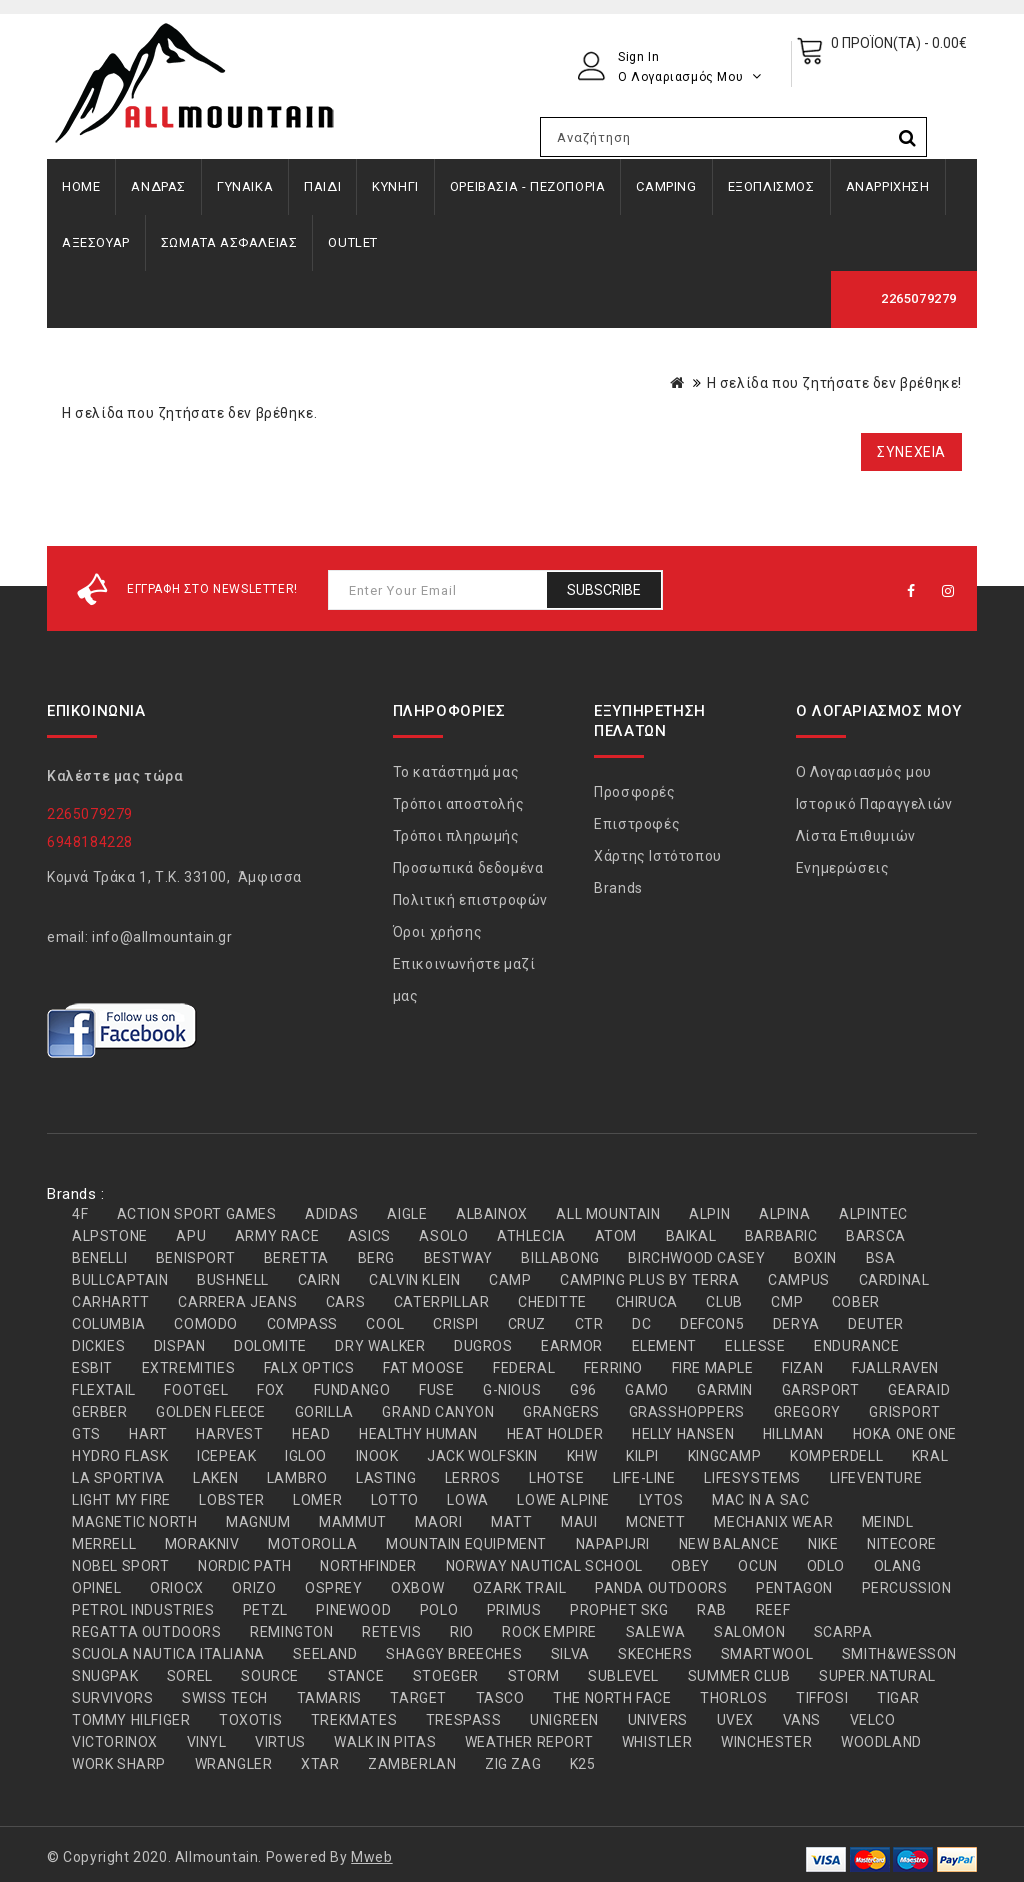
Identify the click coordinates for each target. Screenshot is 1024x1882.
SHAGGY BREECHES (454, 1654)
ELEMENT (664, 1346)
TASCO (500, 1698)
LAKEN (215, 1478)
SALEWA (656, 1632)
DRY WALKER (380, 1346)
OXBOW (417, 1588)
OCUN (757, 1566)
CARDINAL (894, 1280)
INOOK (377, 1456)
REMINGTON (291, 1632)
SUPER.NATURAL (877, 1676)
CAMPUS (799, 1280)
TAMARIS (329, 1698)
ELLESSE (755, 1346)
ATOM (616, 1236)
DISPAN (180, 1346)
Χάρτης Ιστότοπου (658, 856)
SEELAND (325, 1654)
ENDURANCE (856, 1346)
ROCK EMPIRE (549, 1632)
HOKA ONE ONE (905, 1434)
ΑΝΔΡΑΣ (158, 186)
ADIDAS (332, 1214)
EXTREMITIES (189, 1368)
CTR (589, 1324)
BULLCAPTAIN (120, 1280)
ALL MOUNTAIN (608, 1214)
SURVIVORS (112, 1698)
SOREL (190, 1676)
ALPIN (709, 1214)
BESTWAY (458, 1258)
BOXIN (815, 1258)
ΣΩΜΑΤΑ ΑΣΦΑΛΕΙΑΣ (229, 242)
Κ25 (583, 1764)
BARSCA (876, 1236)
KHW (582, 1456)
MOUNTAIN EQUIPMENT (466, 1544)
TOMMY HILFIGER (131, 1720)
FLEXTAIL (104, 1390)
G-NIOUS (512, 1390)
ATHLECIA (531, 1236)
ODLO (826, 1566)
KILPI (642, 1456)
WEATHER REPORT (529, 1742)
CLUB (724, 1302)
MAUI (579, 1522)
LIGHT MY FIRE (121, 1500)
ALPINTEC (873, 1214)
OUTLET (353, 242)
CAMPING (666, 186)
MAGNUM (258, 1522)
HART (148, 1434)
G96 (583, 1390)
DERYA (796, 1324)
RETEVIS (391, 1632)
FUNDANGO (352, 1390)
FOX (271, 1390)
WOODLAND (881, 1742)
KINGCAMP (725, 1456)
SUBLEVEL (623, 1676)
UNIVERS (658, 1720)
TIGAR (898, 1698)
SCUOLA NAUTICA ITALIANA (168, 1654)
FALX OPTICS (309, 1368)
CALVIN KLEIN (414, 1280)
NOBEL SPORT (121, 1566)
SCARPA (843, 1632)
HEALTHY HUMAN (418, 1434)
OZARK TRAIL (520, 1588)
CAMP (510, 1280)
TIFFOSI (822, 1698)
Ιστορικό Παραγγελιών (874, 804)
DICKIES (98, 1346)
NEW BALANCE (729, 1544)
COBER (856, 1302)
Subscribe (604, 590)
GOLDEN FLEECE (211, 1412)
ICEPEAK (226, 1456)
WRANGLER (234, 1764)
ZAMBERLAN (412, 1764)
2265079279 (919, 298)
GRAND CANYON (438, 1412)
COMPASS (302, 1324)
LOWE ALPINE (563, 1500)
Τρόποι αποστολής (459, 804)
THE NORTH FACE (612, 1698)
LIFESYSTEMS (752, 1478)
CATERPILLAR (442, 1302)
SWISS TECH (225, 1698)
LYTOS (661, 1500)
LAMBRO (297, 1478)
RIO (462, 1632)
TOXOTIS (250, 1720)
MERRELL (104, 1544)
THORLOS (733, 1698)
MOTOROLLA (312, 1544)
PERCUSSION (907, 1588)
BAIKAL (691, 1236)
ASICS (369, 1236)
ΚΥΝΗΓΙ (395, 186)
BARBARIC (781, 1236)
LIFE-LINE (644, 1478)
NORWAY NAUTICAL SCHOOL (544, 1566)
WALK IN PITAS (385, 1742)
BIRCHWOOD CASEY (696, 1258)
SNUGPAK (105, 1676)
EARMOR (572, 1346)
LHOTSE (557, 1478)
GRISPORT (904, 1412)
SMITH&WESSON (899, 1654)
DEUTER (876, 1324)
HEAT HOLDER (555, 1434)
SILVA (570, 1654)
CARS (345, 1302)
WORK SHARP (119, 1764)
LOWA (467, 1500)
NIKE (823, 1544)
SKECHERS (655, 1654)
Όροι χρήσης (438, 932)
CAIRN (319, 1280)
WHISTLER (657, 1742)
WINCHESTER (766, 1742)
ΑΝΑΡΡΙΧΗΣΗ (888, 186)
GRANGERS (561, 1412)
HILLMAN (793, 1434)
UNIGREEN (564, 1720)
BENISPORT (195, 1258)
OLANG (898, 1566)
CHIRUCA (647, 1302)
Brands (618, 888)
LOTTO (395, 1500)
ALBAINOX (492, 1214)
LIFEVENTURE (876, 1478)
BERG (376, 1258)
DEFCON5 (712, 1324)
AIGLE (407, 1214)
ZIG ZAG (513, 1764)
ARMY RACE (277, 1236)
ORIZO (254, 1588)
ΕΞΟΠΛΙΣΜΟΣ (771, 186)
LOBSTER (231, 1500)
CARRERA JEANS (237, 1302)
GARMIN (725, 1390)
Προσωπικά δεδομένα (468, 868)
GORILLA (324, 1412)
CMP (787, 1302)
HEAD (311, 1434)
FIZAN (802, 1368)
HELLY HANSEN (683, 1434)
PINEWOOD (353, 1610)
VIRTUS (280, 1742)
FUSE (436, 1390)
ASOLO (443, 1236)
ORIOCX (177, 1588)
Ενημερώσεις (843, 868)
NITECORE (902, 1544)
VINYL (207, 1742)
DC (641, 1324)
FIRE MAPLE (713, 1368)
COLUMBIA (109, 1324)
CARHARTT (111, 1302)
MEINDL (888, 1522)
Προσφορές (634, 792)
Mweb (371, 1857)
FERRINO (613, 1368)
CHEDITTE (552, 1302)
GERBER (100, 1412)
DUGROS (483, 1346)
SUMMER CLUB (739, 1676)
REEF (773, 1610)
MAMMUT (353, 1522)
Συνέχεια (911, 452)
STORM (534, 1676)
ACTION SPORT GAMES (197, 1214)
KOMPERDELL (836, 1456)
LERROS (473, 1478)
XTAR (320, 1764)
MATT (511, 1522)
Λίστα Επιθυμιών (856, 836)
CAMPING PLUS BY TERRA (650, 1280)
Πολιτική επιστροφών (470, 900)
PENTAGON (794, 1588)
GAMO (646, 1390)
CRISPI (456, 1324)
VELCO (873, 1720)
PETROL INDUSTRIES (143, 1610)
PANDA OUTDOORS (661, 1588)
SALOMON (749, 1632)
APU (191, 1236)
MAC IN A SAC (760, 1500)
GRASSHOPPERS (687, 1412)
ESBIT (92, 1368)
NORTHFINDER (368, 1566)
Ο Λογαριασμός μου (864, 772)
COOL (385, 1324)
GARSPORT (821, 1390)
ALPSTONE (110, 1236)
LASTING (386, 1478)
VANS (802, 1720)
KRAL (930, 1456)
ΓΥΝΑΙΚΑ (245, 186)
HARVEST (229, 1434)
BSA (881, 1258)
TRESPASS (464, 1720)
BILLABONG (560, 1258)
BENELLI (99, 1258)
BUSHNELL (233, 1280)
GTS (86, 1434)
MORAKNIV (202, 1544)
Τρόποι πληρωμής (456, 836)
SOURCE (270, 1676)
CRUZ (527, 1324)
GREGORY (807, 1412)
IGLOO (306, 1456)
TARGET (418, 1698)
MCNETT (656, 1522)
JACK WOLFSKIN (482, 1456)
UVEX (735, 1720)
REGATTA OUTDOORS (147, 1632)
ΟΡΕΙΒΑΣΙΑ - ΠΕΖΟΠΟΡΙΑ (528, 186)
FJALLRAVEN (895, 1368)
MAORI (438, 1522)
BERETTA (296, 1258)
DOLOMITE (270, 1346)
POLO (439, 1610)
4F (80, 1214)
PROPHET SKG (619, 1610)
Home (81, 186)
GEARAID (919, 1390)
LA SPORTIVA (118, 1478)
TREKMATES (354, 1720)
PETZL (265, 1610)
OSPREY (334, 1588)
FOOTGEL (196, 1390)
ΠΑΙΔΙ (322, 186)
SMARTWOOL (767, 1654)
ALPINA (785, 1214)
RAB (712, 1610)
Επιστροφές (637, 824)
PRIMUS (514, 1610)
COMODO (206, 1324)
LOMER (317, 1500)
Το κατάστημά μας (456, 772)
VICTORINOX (115, 1742)
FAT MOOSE (423, 1368)
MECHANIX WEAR (773, 1522)
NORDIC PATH (245, 1566)
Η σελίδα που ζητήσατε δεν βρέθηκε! (834, 383)
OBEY (690, 1566)
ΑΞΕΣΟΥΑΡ (96, 242)
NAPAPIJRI (613, 1544)
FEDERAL (524, 1368)
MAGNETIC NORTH (134, 1522)
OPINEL (97, 1588)
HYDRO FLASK (120, 1456)
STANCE (356, 1676)
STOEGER (446, 1676)
